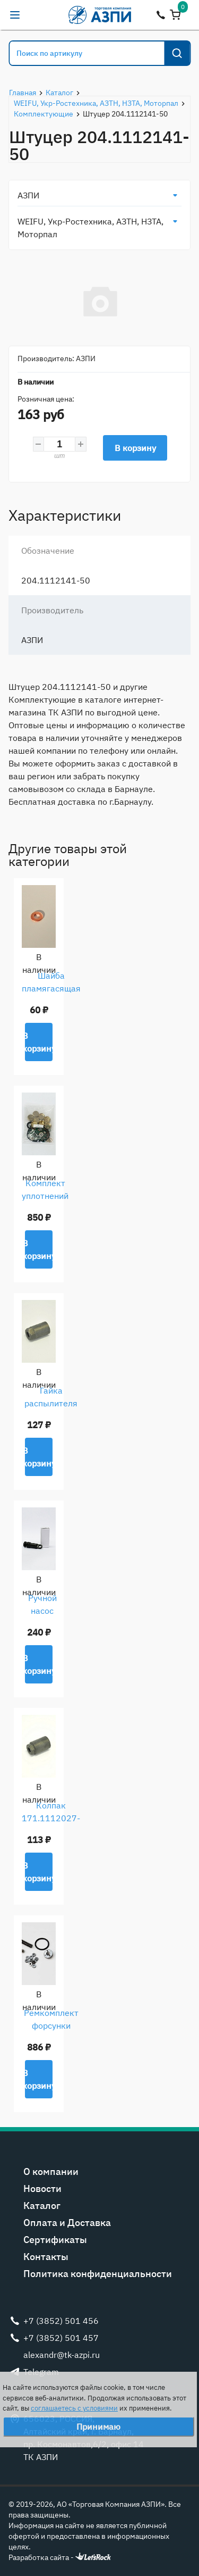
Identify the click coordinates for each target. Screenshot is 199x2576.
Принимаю (98, 2426)
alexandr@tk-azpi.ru (36, 15)
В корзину (135, 448)
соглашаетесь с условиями (74, 2408)
